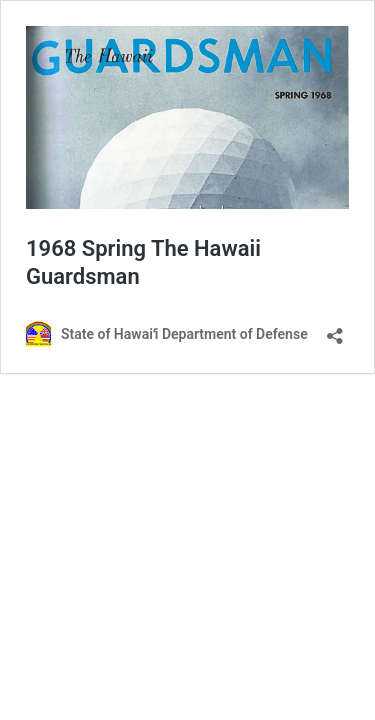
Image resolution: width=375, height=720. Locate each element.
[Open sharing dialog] (335, 329)
